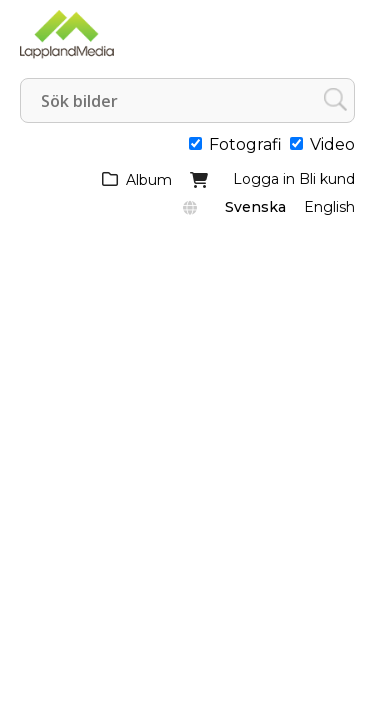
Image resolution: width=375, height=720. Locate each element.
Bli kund (327, 179)
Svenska (255, 207)
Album (149, 180)
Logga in (264, 179)
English (329, 207)
